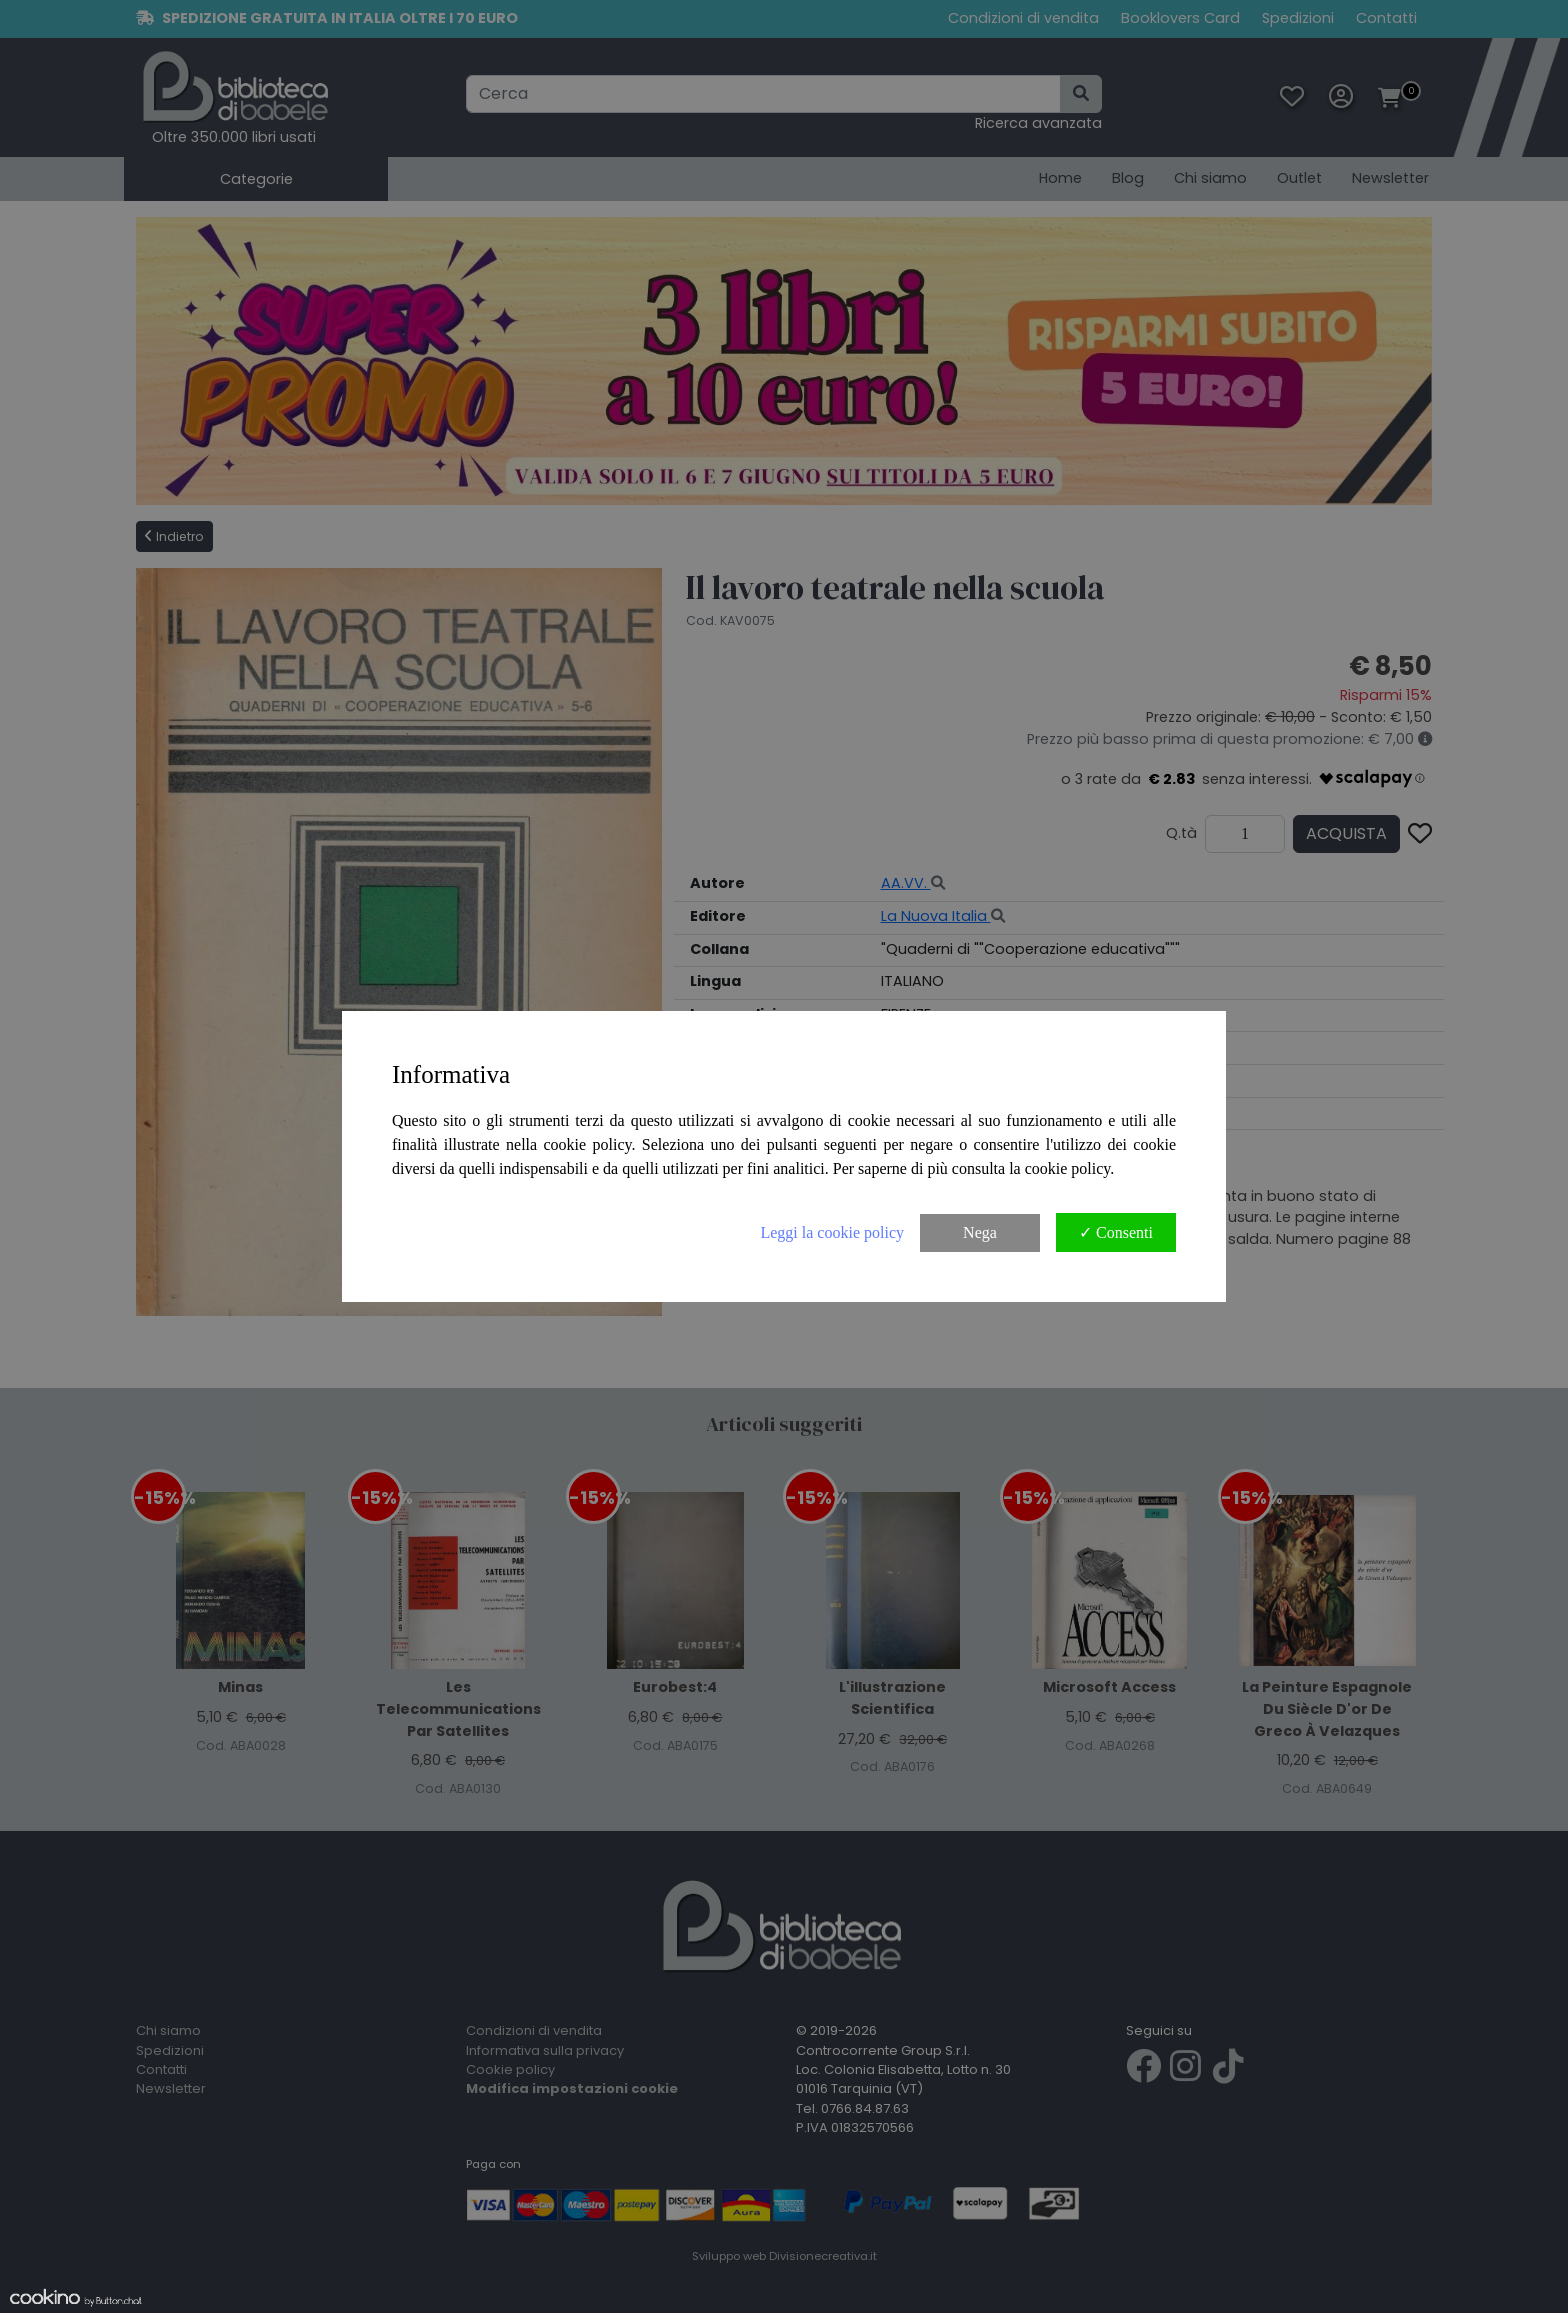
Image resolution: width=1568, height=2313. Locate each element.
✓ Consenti (1116, 1232)
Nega (980, 1232)
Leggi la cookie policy (832, 1232)
